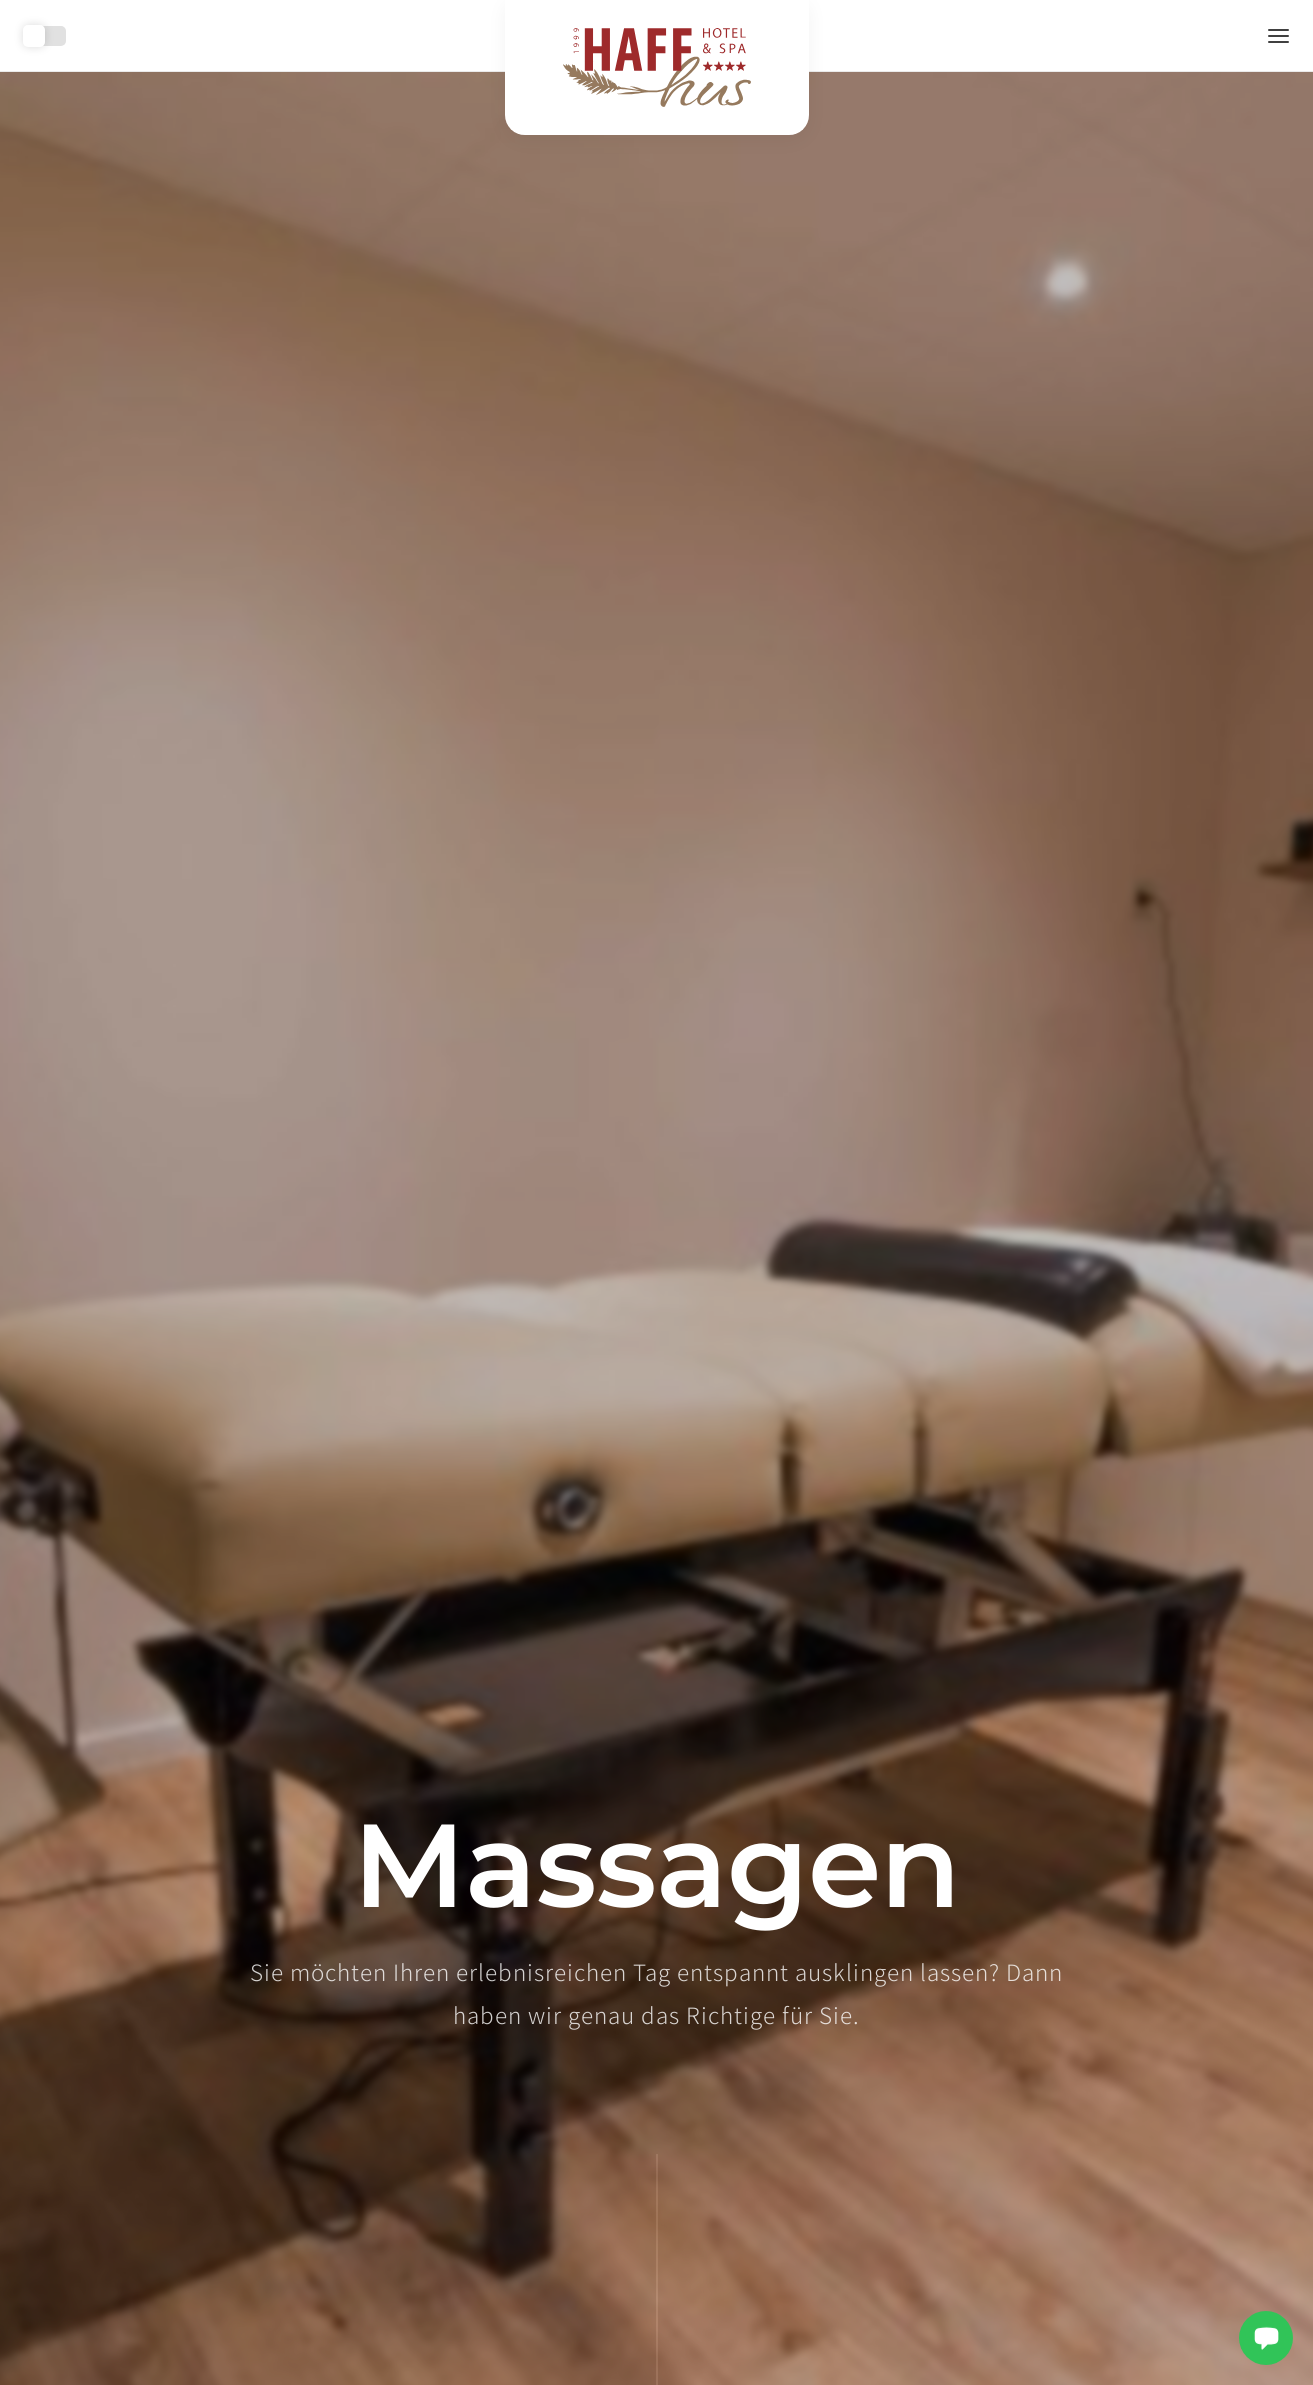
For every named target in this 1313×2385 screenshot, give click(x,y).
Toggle (45, 36)
